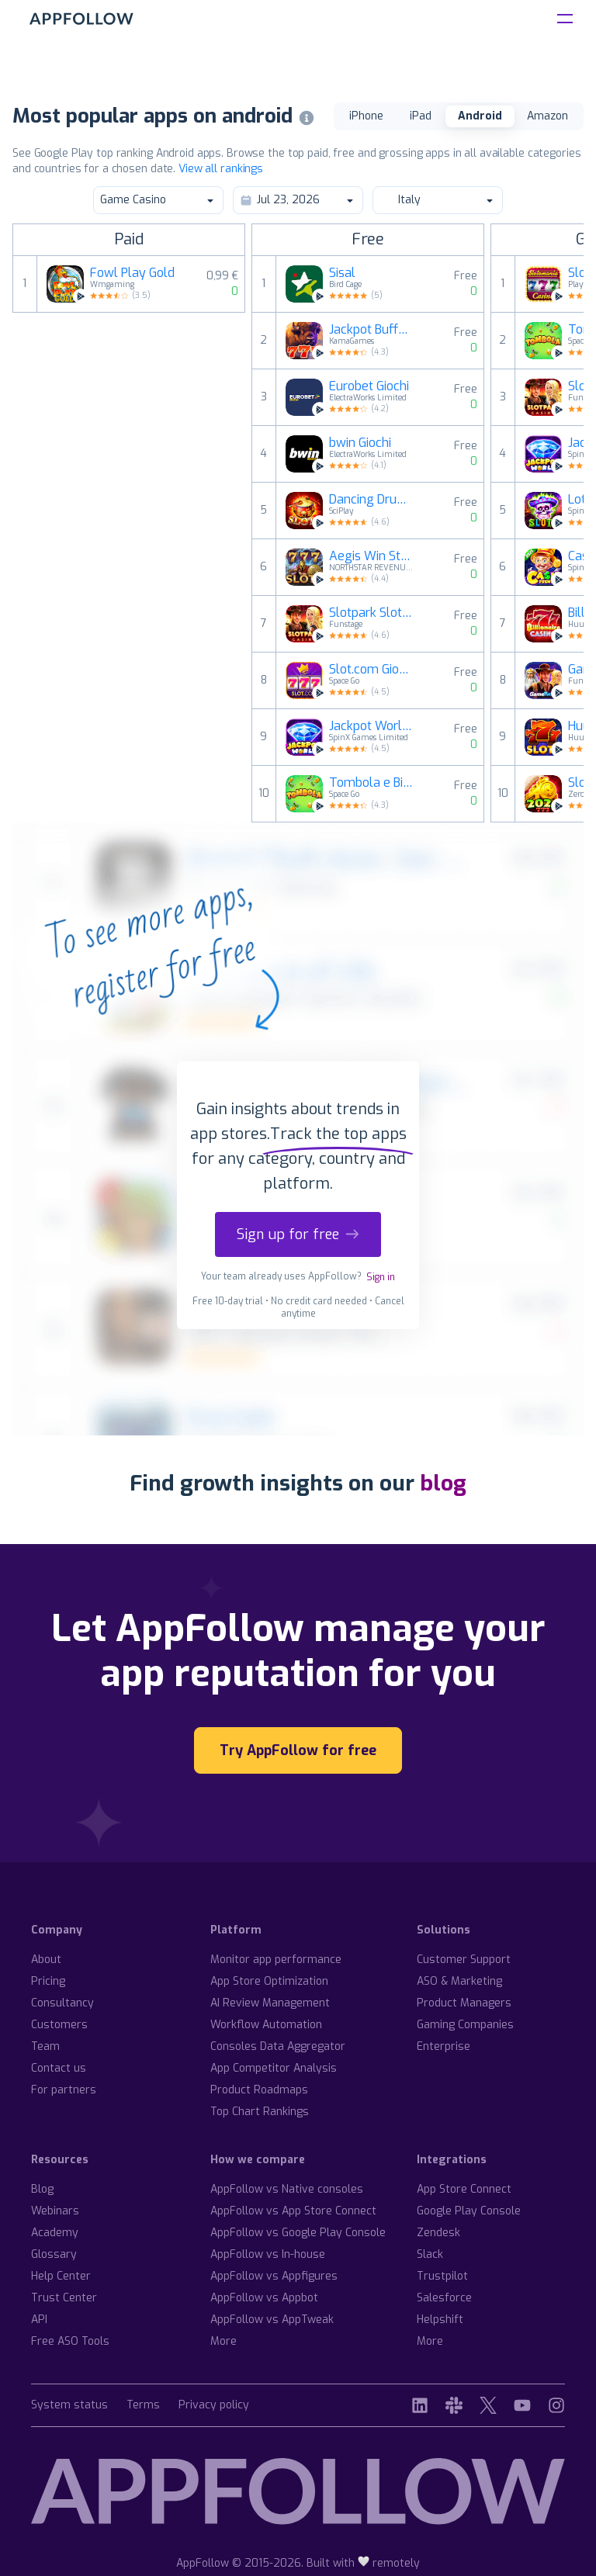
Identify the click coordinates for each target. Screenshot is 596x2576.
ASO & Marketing (459, 1981)
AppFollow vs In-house (267, 2254)
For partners (63, 2090)
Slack (430, 2254)
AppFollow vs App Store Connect (293, 2211)
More (223, 2341)
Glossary (54, 2254)
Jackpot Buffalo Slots (371, 330)
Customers (59, 2024)
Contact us (58, 2068)
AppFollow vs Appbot (264, 2297)
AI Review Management (270, 2003)
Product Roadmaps (259, 2090)
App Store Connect (464, 2189)
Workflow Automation (266, 2024)
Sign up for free (298, 1234)
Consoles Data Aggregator (277, 2046)
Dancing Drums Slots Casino (371, 500)
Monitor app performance (275, 1959)
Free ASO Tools (70, 2341)
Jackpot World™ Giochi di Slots (371, 726)
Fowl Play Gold (132, 273)
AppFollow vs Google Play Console (298, 2232)
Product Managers (464, 2003)
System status (69, 2405)
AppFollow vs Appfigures (274, 2276)
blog (443, 1483)
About (46, 1959)
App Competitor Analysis (273, 2068)
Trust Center (64, 2297)
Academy (54, 2232)
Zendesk (438, 2232)
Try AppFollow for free (298, 1750)
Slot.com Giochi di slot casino (371, 670)
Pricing (48, 1981)
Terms (143, 2405)
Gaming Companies (465, 2024)
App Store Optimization (269, 1981)
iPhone (366, 116)
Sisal (342, 273)
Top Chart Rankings (259, 2111)
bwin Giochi (360, 443)
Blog (42, 2189)
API (39, 2319)
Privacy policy (213, 2405)
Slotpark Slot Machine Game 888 (371, 613)
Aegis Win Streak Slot (371, 556)
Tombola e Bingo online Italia (371, 783)
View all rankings (220, 168)
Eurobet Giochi (369, 386)
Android (480, 116)
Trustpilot (442, 2276)
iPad (420, 116)
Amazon (547, 116)
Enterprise (443, 2046)
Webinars (55, 2211)
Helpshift (440, 2319)
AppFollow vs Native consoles (286, 2189)
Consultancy (62, 2003)
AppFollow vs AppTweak (272, 2319)
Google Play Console (469, 2211)
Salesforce (444, 2297)
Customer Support (464, 1959)
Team (45, 2046)
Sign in (380, 1277)
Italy (436, 199)
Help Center (61, 2276)
